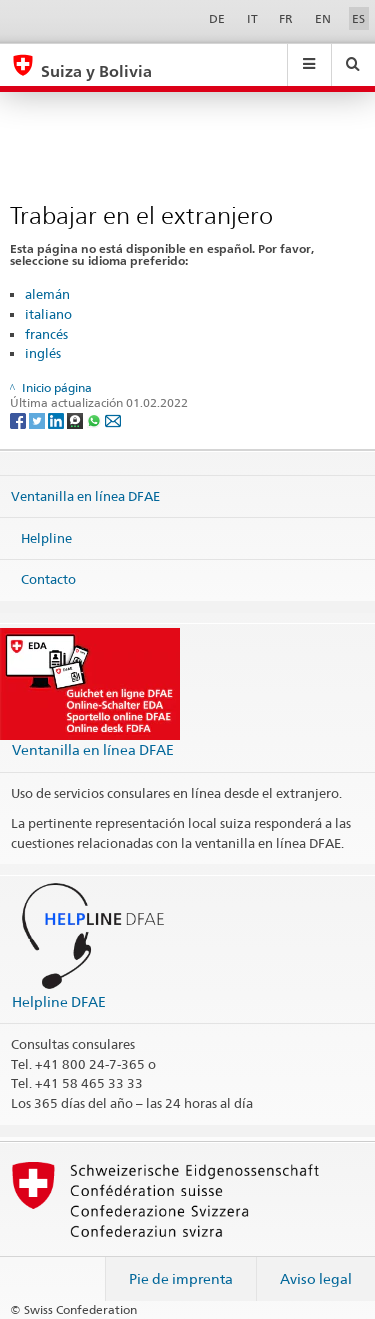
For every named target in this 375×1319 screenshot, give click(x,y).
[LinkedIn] (57, 419)
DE (217, 18)
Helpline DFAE (59, 1001)
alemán (47, 294)
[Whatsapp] (95, 419)
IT (252, 18)
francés (46, 334)
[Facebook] (19, 419)
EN (323, 18)
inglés (43, 353)
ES (358, 18)
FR (286, 18)
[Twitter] (38, 419)
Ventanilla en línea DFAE (85, 496)
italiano (48, 314)
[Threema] (76, 419)
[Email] (113, 419)
